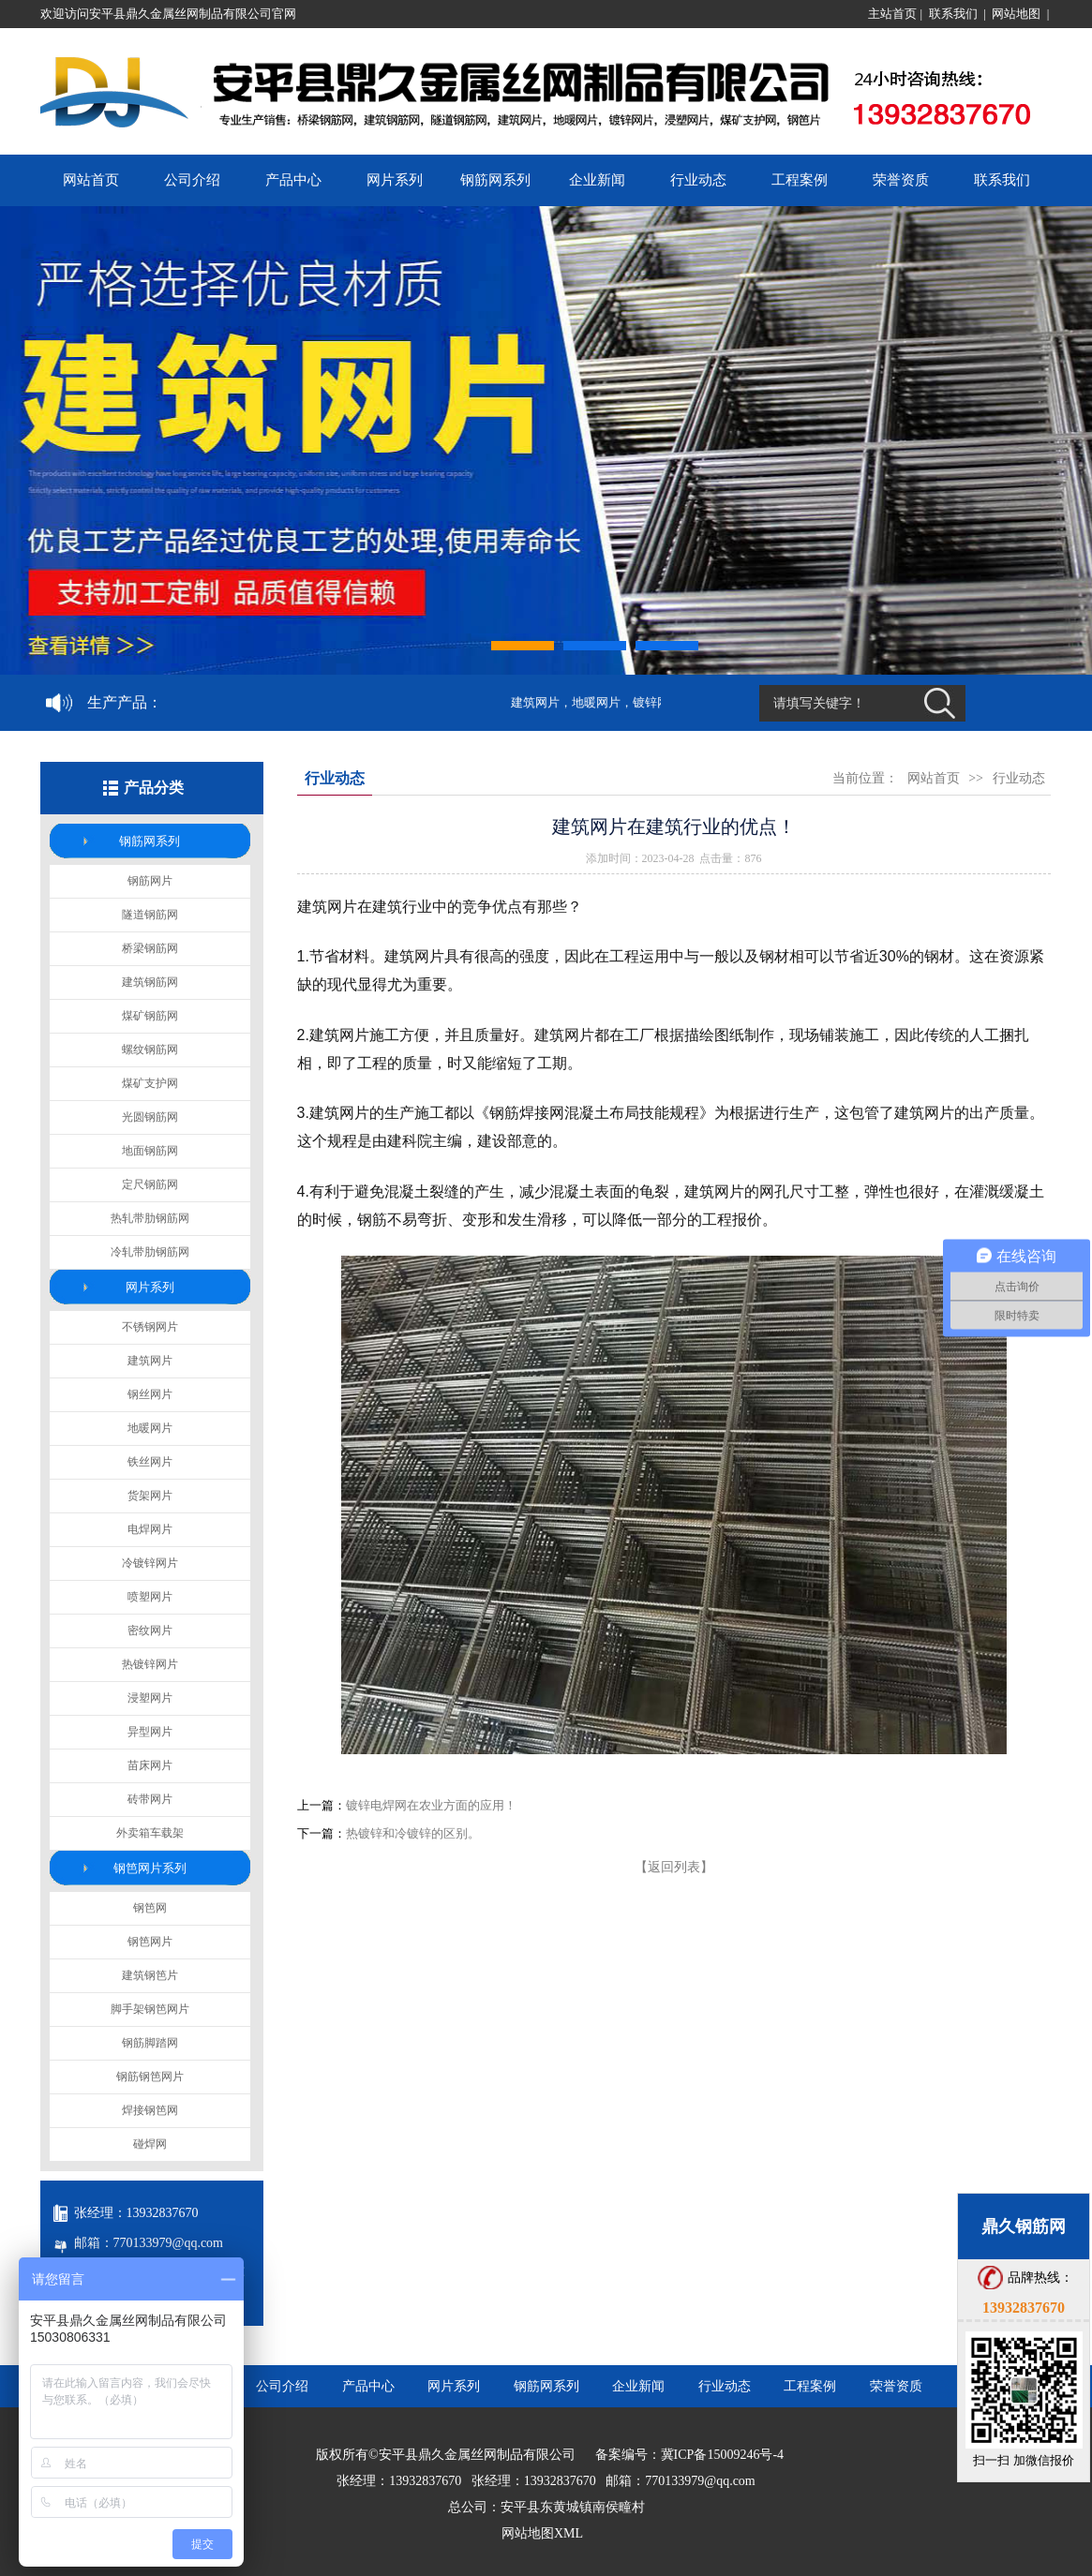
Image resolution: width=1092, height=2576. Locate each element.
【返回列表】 (674, 1867)
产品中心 (293, 179)
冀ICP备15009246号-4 (722, 2455)
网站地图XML (542, 2533)
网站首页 (91, 179)
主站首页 (892, 14)
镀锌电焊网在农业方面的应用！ (431, 1805)
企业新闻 (597, 179)
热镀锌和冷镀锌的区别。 (413, 1833)
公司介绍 (192, 179)
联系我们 (953, 14)
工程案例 (799, 179)
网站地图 (1016, 14)
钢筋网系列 (495, 179)
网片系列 (394, 179)
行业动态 (698, 179)
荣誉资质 (901, 179)
